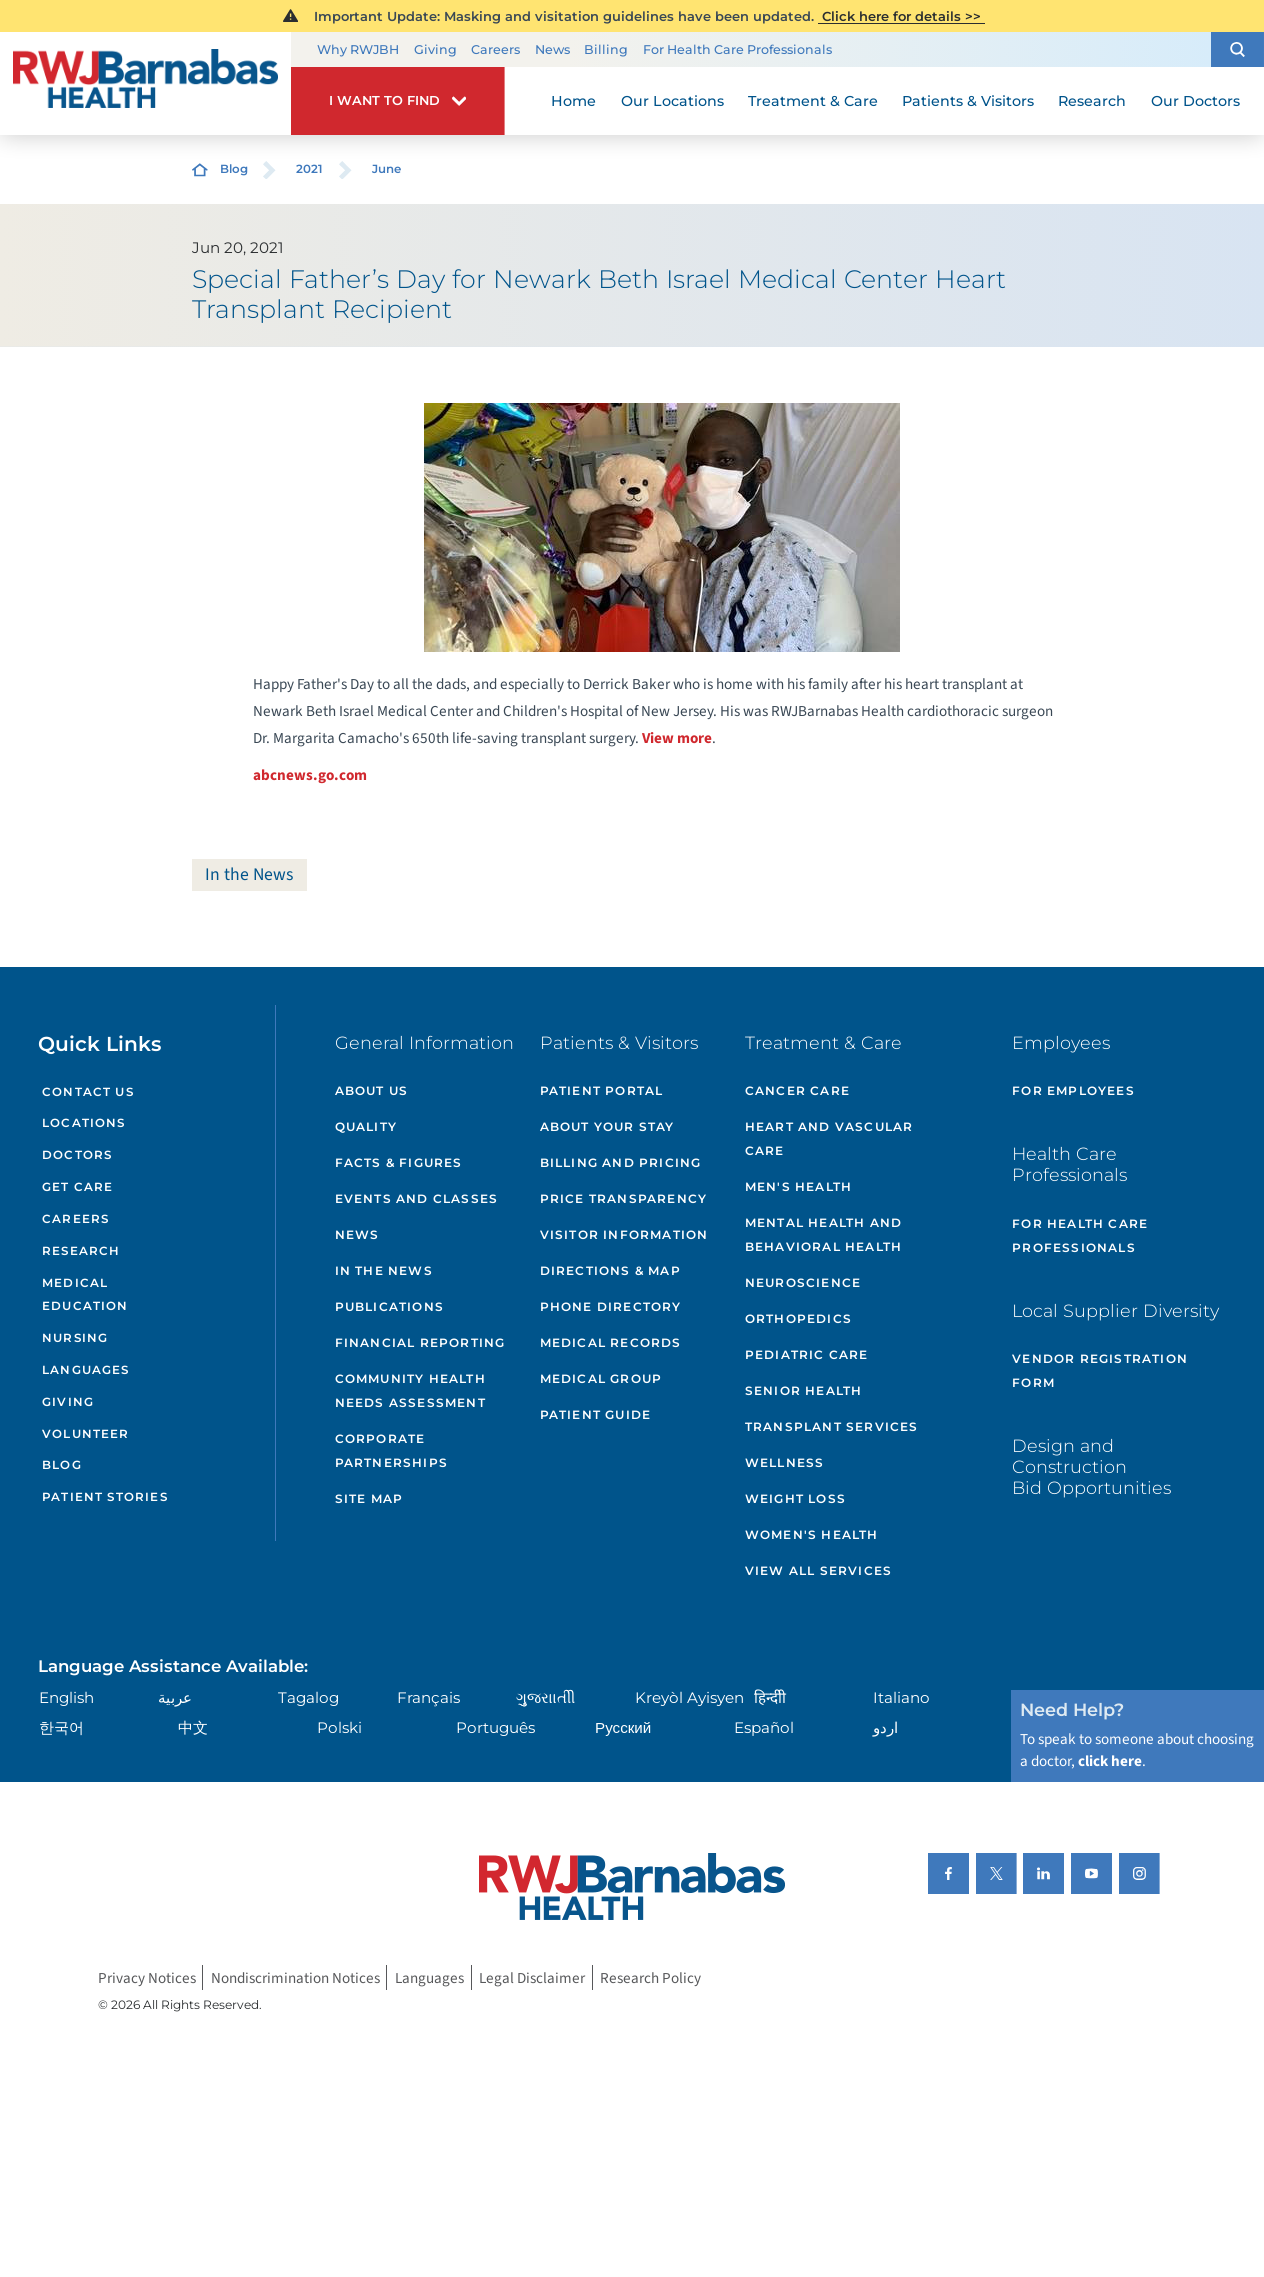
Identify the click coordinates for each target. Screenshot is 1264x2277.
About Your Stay (607, 1126)
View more (677, 738)
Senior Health (804, 1390)
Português (495, 1727)
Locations (84, 1123)
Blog (234, 169)
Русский (623, 1727)
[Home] (145, 83)
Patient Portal (602, 1090)
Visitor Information (624, 1234)
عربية (175, 1697)
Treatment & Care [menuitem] (813, 101)
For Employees (1073, 1090)
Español (764, 1727)
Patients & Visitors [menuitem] (968, 101)
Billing (606, 49)
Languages (86, 1370)
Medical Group (601, 1378)
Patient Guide (596, 1414)
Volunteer (86, 1434)
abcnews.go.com (310, 775)
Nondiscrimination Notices (295, 1978)
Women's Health (812, 1534)
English (66, 1697)
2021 (309, 169)
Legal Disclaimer (532, 1978)
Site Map (369, 1498)
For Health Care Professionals (737, 49)
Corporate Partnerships (391, 1450)
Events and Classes (417, 1198)
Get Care (77, 1187)
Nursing (75, 1338)
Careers (495, 49)
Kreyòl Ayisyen (689, 1697)
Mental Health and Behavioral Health (823, 1234)
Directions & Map (610, 1270)
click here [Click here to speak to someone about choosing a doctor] (1110, 1761)
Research (81, 1251)
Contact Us (88, 1092)
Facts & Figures (399, 1162)
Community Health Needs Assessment (410, 1390)
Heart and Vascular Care (829, 1138)
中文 (193, 1727)
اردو (885, 1727)
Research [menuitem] (1092, 101)
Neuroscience (803, 1282)
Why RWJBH (358, 49)
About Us (372, 1090)
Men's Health (798, 1186)
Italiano (901, 1697)
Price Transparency (624, 1198)
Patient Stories (105, 1497)
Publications (389, 1306)
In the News (249, 874)
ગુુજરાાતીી (545, 1697)
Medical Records (611, 1342)
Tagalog (308, 1697)
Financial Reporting (420, 1342)
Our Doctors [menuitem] (1195, 101)
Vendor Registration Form (1100, 1370)
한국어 (61, 1727)
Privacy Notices (147, 1978)
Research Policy (650, 1978)
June (386, 169)
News (552, 49)
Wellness (785, 1462)
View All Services (818, 1570)
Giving (435, 49)
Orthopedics (798, 1318)
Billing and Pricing (621, 1162)
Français (428, 1697)
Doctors (77, 1155)
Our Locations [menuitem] (672, 101)
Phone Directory (611, 1306)
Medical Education (85, 1295)
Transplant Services (832, 1426)
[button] (1237, 49)
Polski (339, 1727)
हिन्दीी (770, 1697)
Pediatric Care (807, 1354)
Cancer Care (797, 1090)
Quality (366, 1126)
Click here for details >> (901, 16)
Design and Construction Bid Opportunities (1091, 1466)
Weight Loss (795, 1498)
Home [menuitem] (573, 101)
